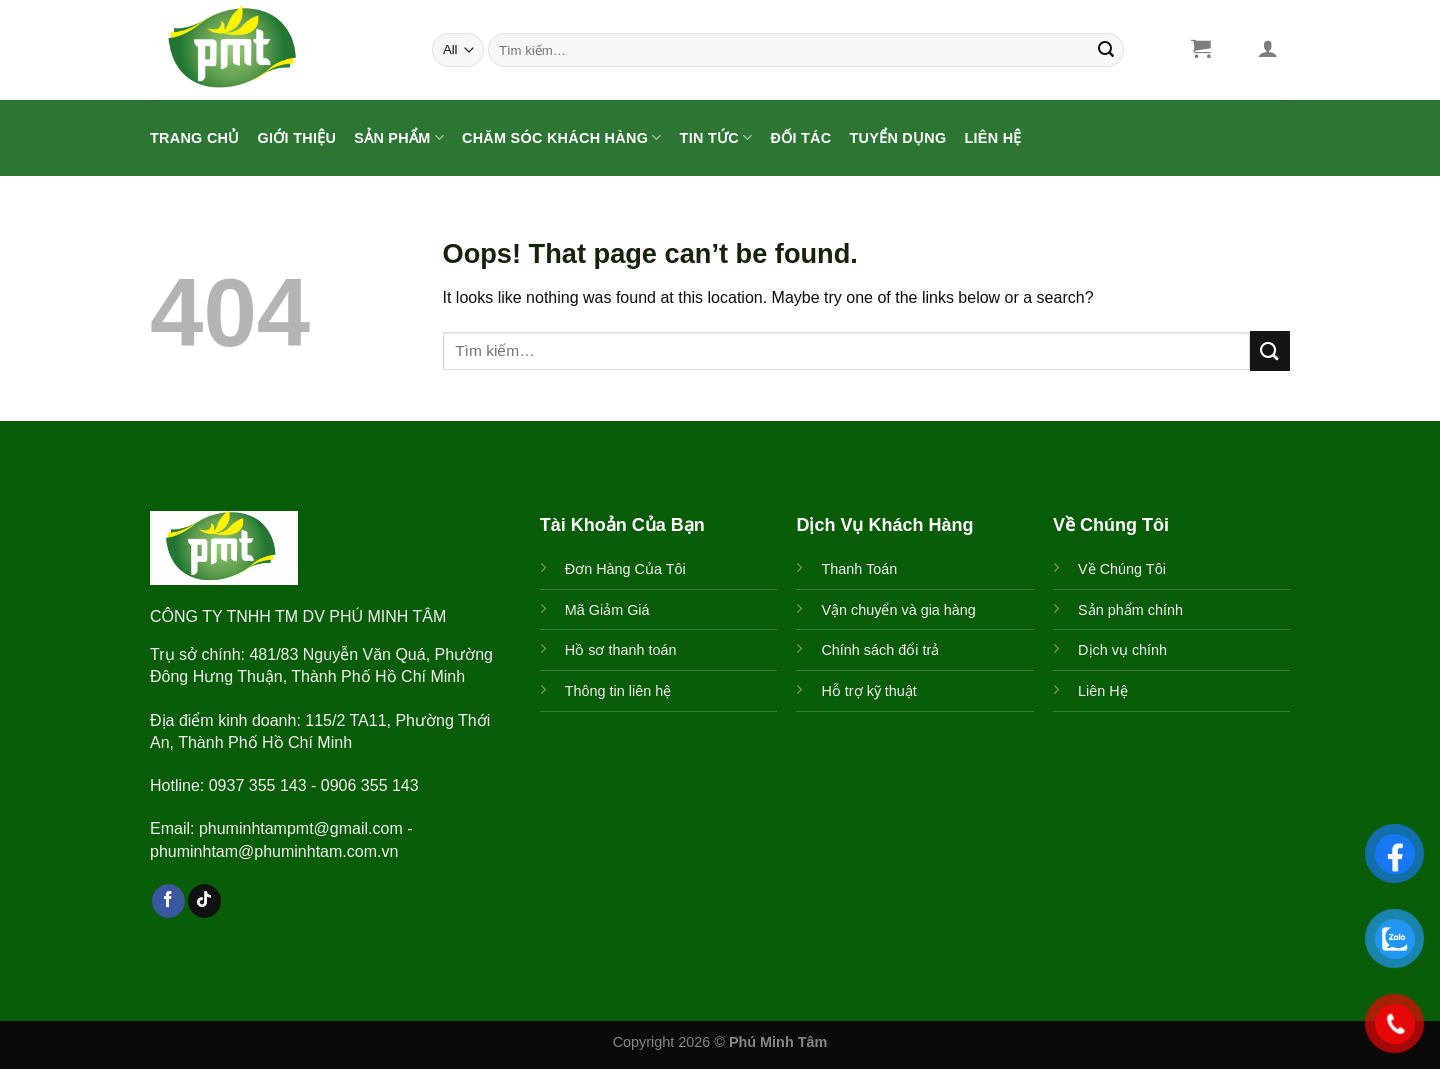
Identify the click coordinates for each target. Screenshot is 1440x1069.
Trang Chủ (195, 138)
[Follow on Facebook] (168, 901)
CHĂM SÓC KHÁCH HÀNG (562, 137)
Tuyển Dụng (897, 138)
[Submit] (1106, 50)
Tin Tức (716, 137)
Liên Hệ (993, 138)
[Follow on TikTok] (204, 901)
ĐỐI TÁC (800, 138)
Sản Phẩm (399, 137)
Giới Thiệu (297, 138)
